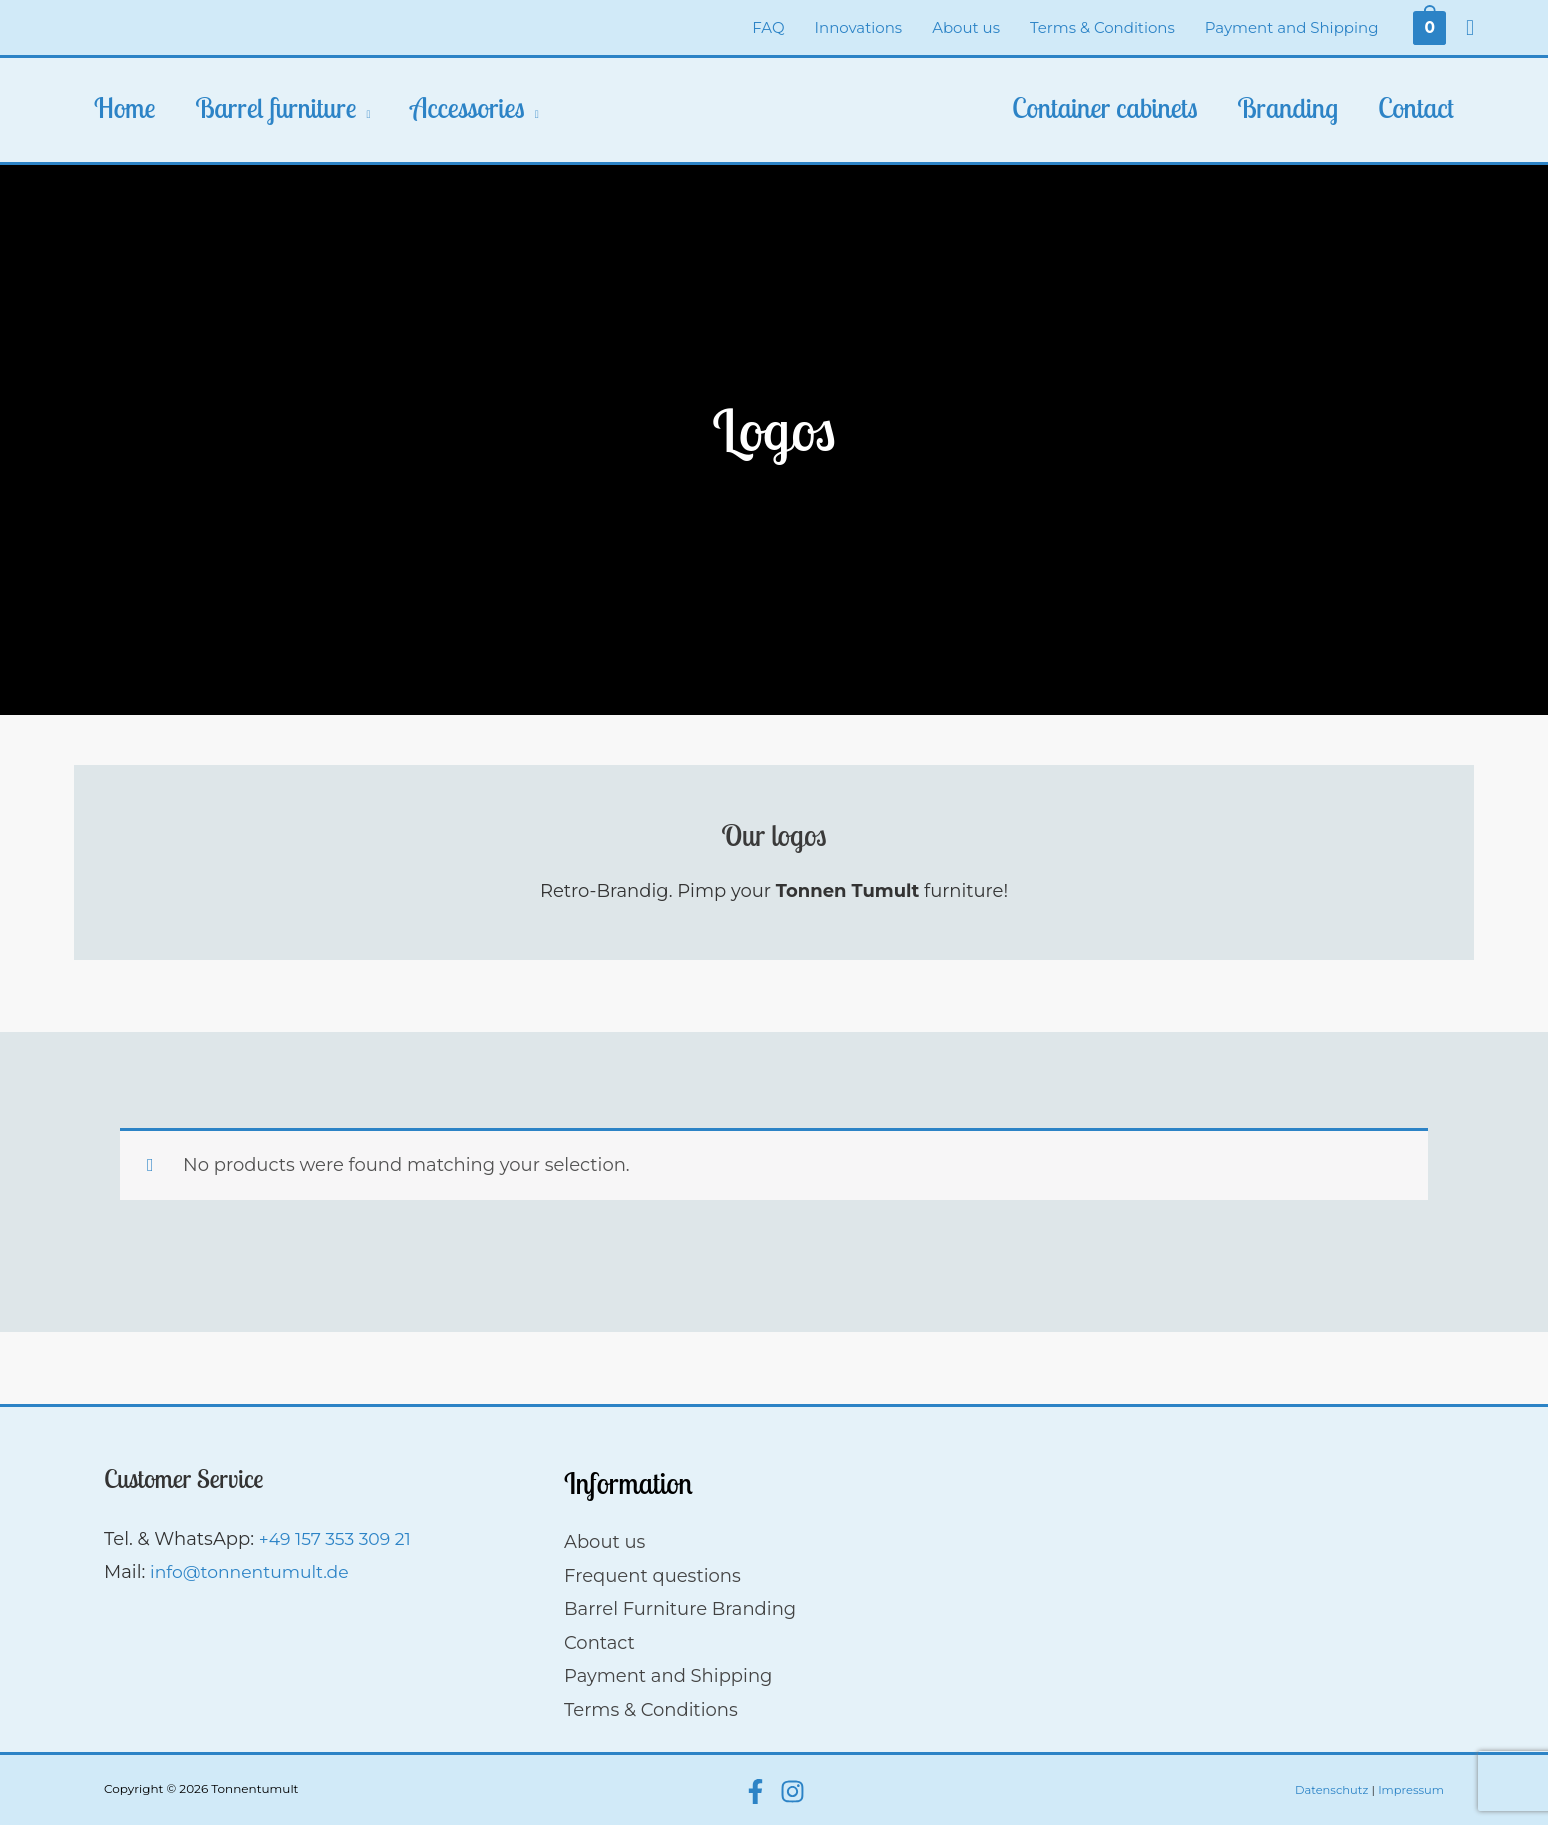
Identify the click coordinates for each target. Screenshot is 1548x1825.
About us (966, 27)
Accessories (467, 107)
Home (125, 107)
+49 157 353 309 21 (338, 1539)
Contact (1416, 107)
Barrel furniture (276, 107)
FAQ (768, 27)
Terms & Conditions (1102, 27)
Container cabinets (1104, 107)
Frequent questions (652, 1576)
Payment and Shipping (1292, 27)
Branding (1288, 107)
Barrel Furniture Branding (680, 1609)
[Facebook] (755, 1791)
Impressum (1409, 1789)
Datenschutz (1327, 1789)
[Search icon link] (1470, 28)
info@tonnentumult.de (254, 1572)
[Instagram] (792, 1791)
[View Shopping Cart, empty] (1429, 27)
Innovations (859, 27)
